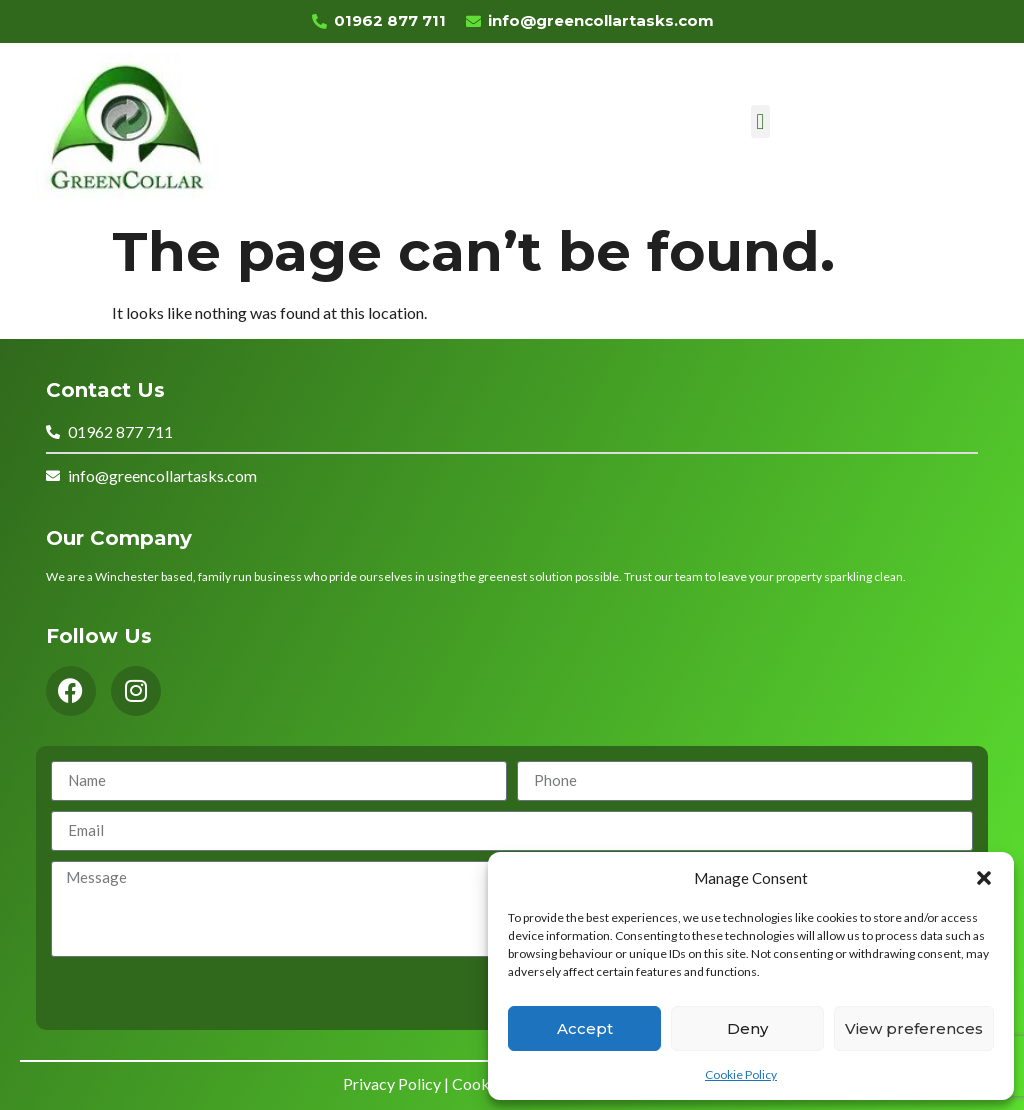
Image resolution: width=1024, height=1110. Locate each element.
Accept (585, 1028)
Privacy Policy (392, 1083)
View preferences (914, 1028)
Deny (747, 1028)
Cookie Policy (741, 1074)
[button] (984, 878)
